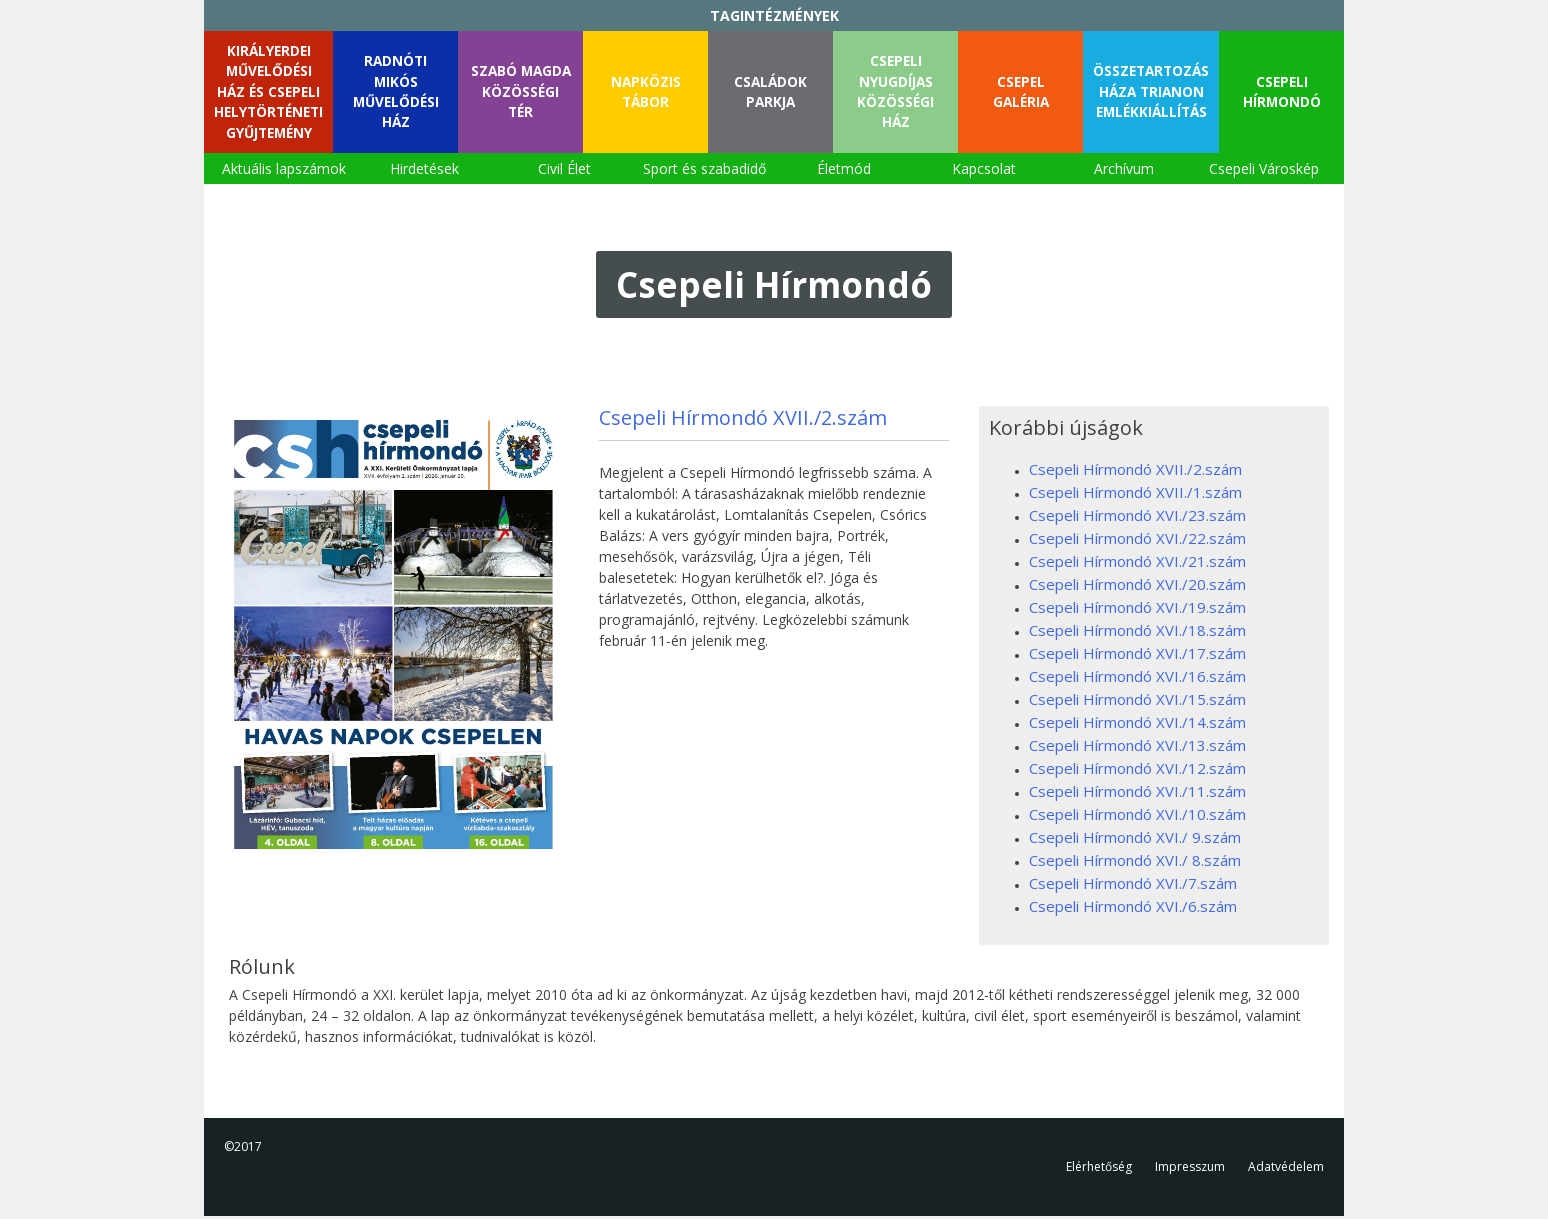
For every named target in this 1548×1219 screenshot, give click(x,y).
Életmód (844, 171)
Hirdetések (424, 171)
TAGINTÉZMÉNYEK (774, 15)
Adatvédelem (1286, 1169)
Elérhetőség (1099, 1169)
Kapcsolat (984, 171)
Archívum (1124, 171)
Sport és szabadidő (704, 171)
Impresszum (1190, 1169)
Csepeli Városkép (1264, 171)
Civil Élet (564, 171)
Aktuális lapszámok (284, 171)
